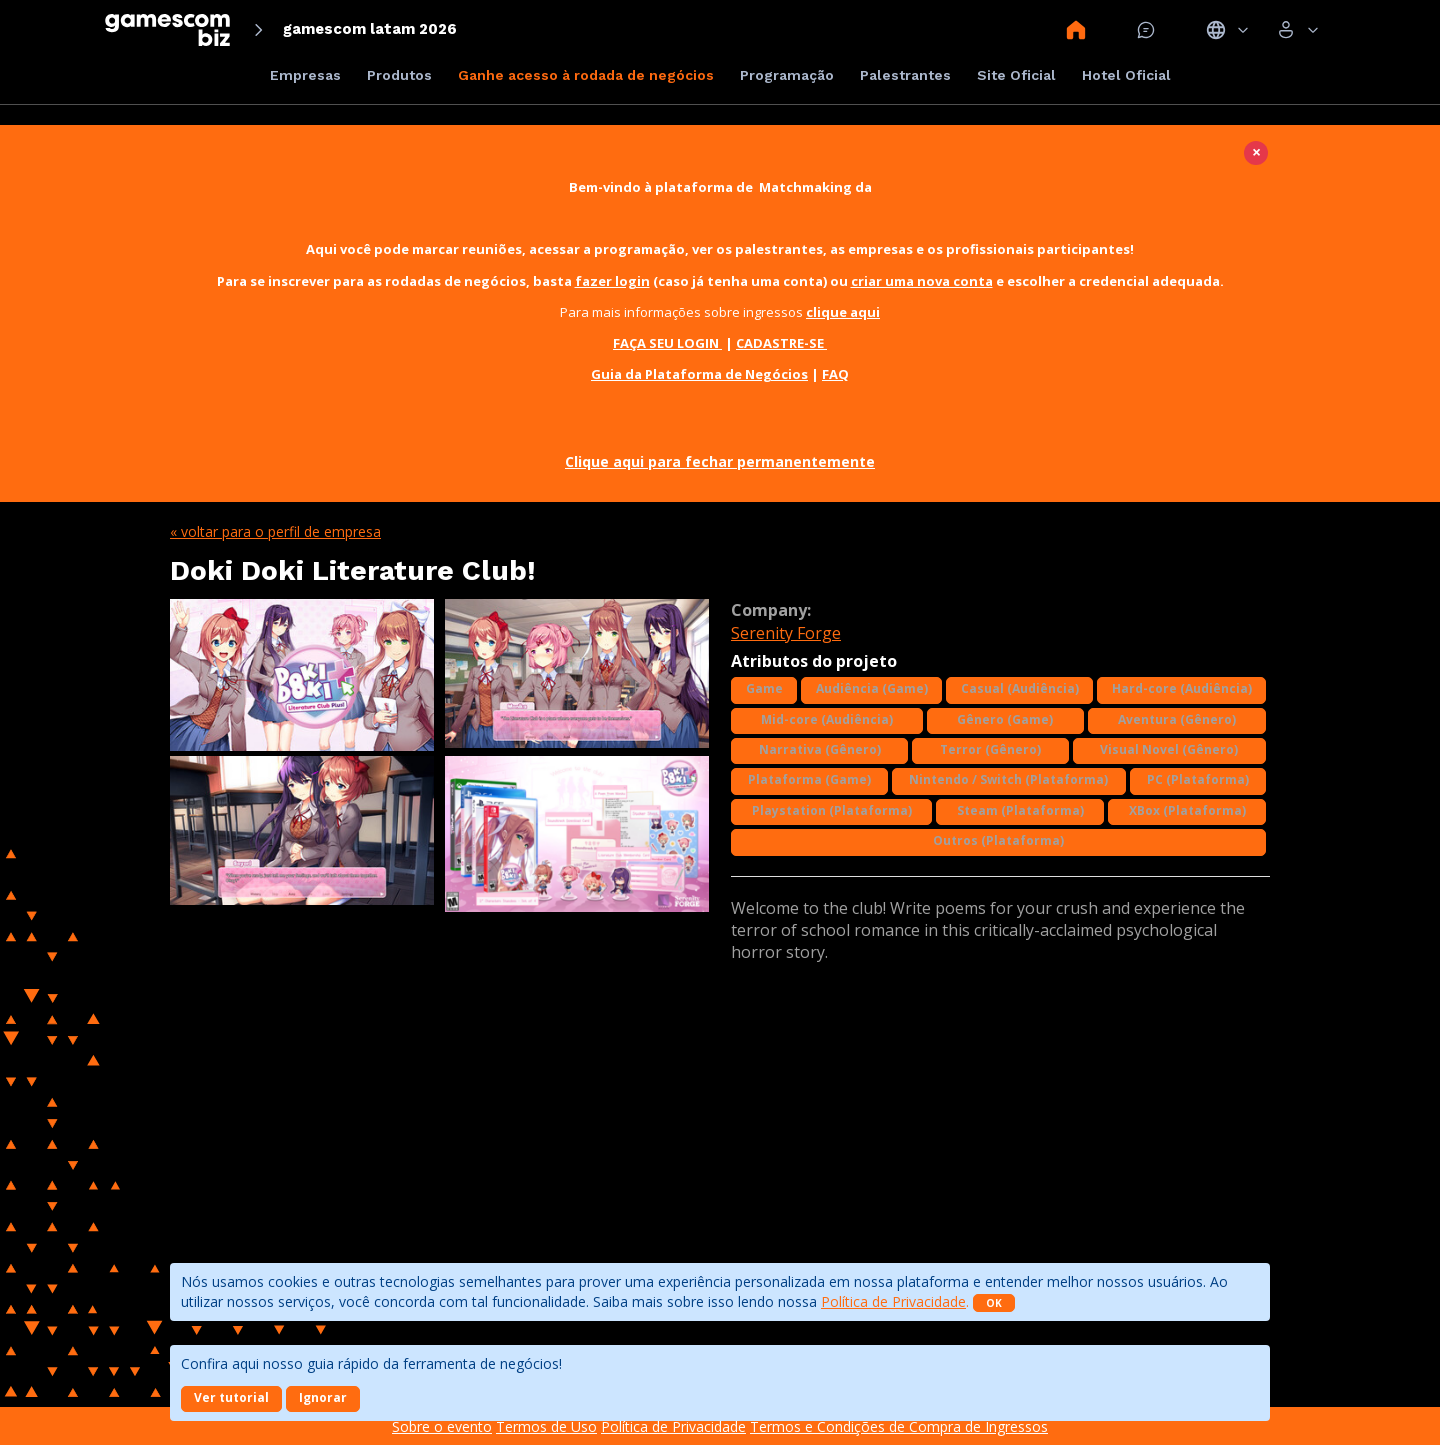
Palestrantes (905, 75)
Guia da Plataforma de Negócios (699, 374)
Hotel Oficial (1126, 75)
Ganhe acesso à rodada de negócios (586, 75)
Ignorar (323, 1397)
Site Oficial (1016, 75)
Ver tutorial (231, 1397)
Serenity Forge (786, 633)
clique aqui (843, 312)
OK (994, 1303)
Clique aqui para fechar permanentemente (720, 461)
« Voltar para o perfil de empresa (275, 531)
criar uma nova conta (922, 281)
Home (1076, 30)
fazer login (612, 281)
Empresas (305, 75)
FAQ (835, 374)
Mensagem (1146, 30)
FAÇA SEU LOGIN (667, 343)
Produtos (399, 75)
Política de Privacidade (893, 1301)
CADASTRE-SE (781, 343)
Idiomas (1227, 30)
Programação (787, 75)
